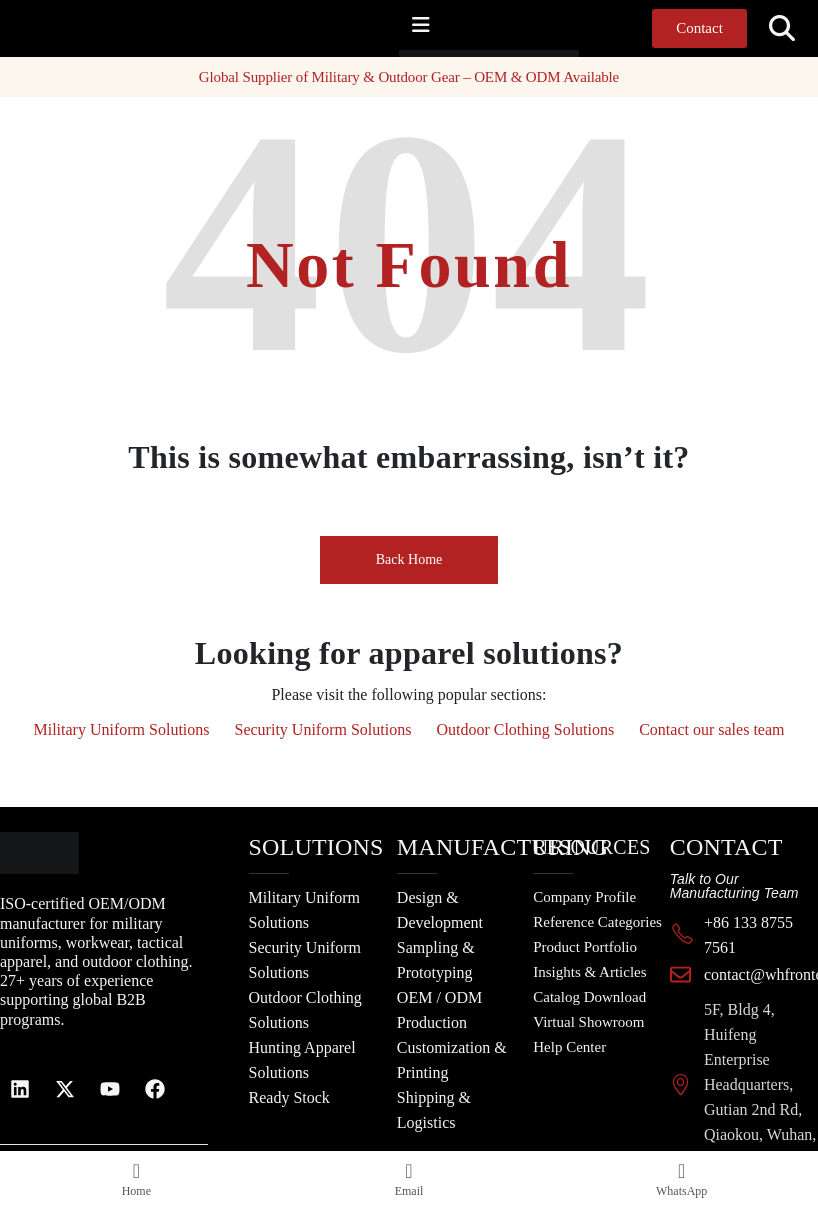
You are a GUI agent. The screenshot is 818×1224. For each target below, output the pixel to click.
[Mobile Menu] (421, 25)
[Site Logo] (439, 53)
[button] (782, 28)
